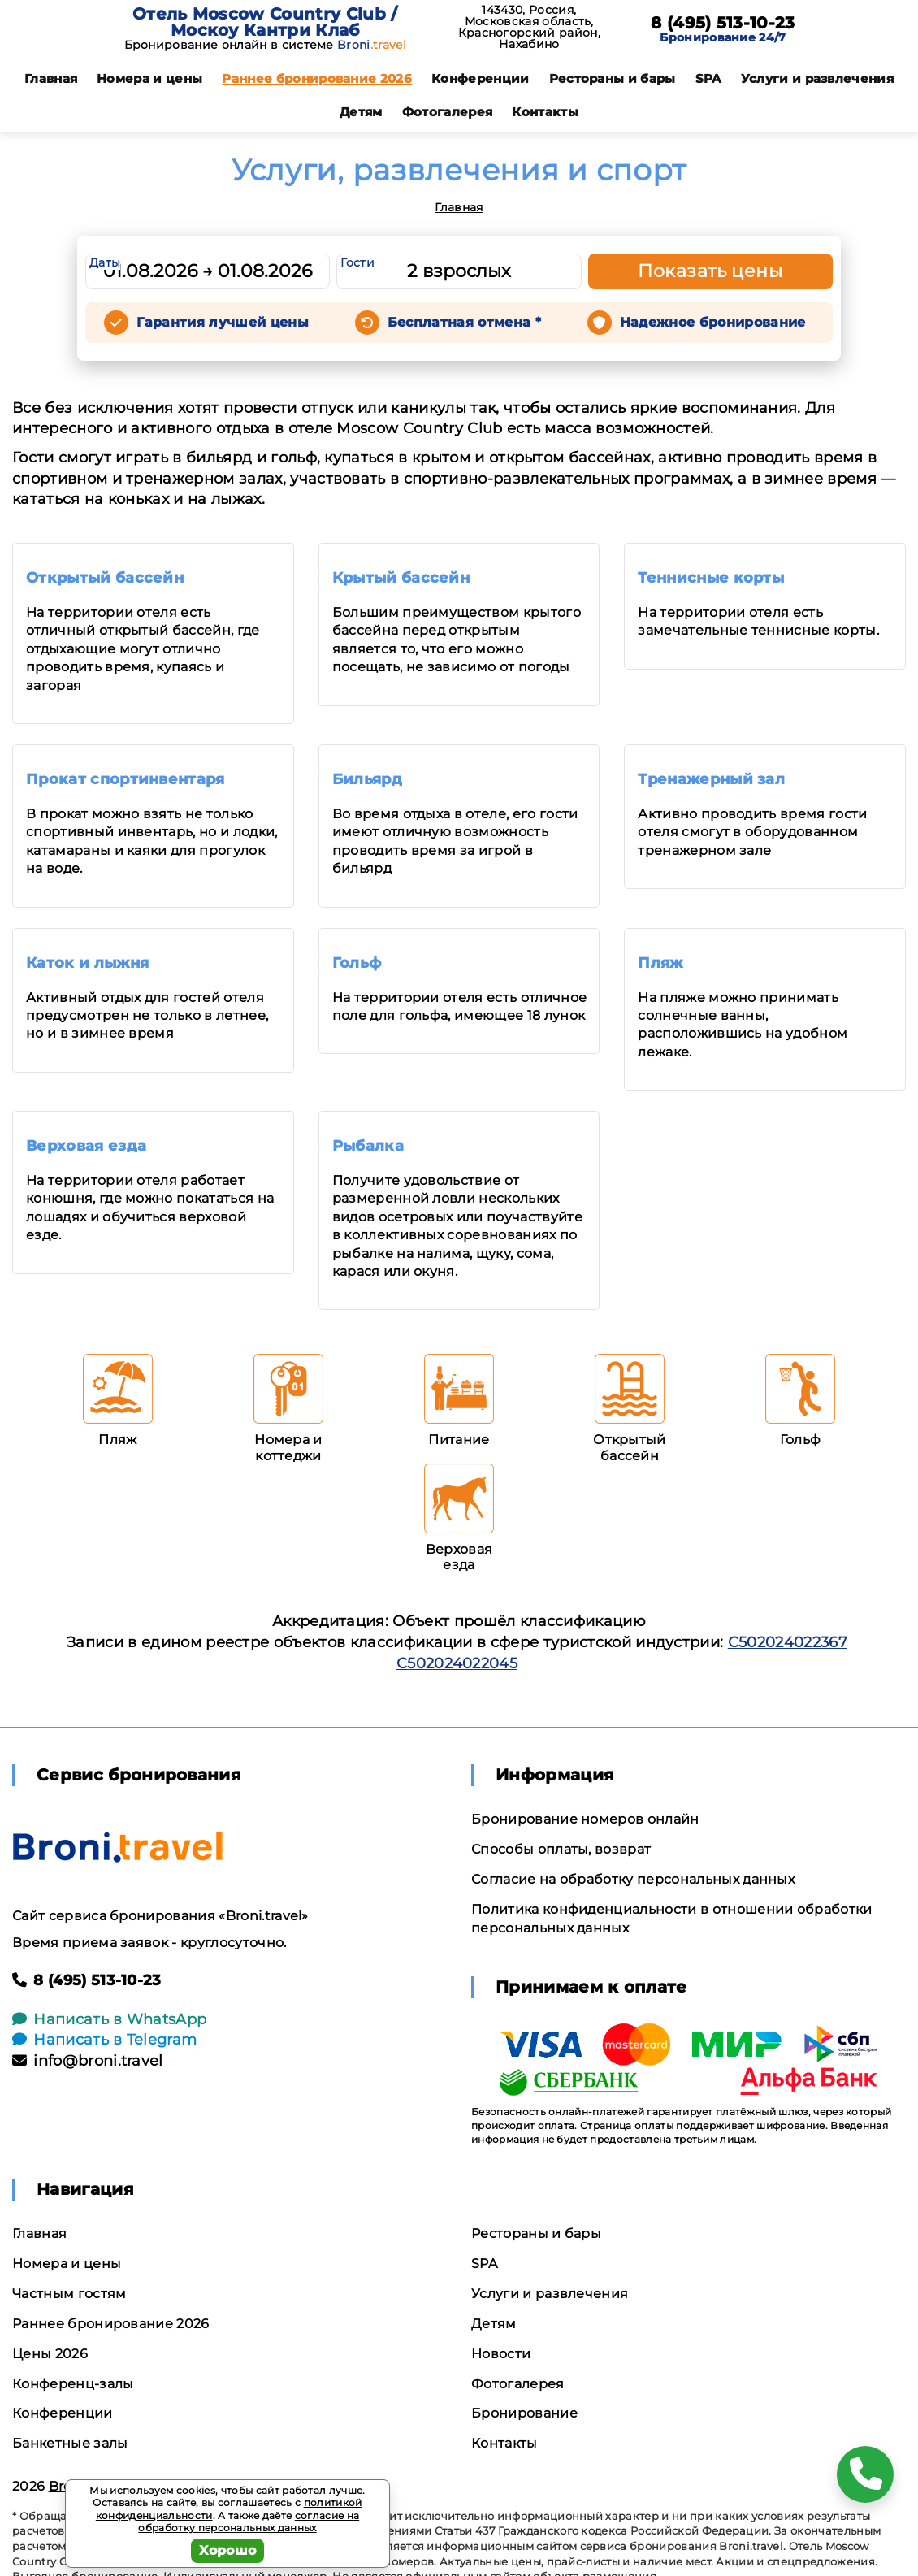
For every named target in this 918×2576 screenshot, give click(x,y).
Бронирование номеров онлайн (585, 1819)
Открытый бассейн (105, 578)
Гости (357, 262)
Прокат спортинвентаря (125, 779)
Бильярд (367, 779)
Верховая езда (86, 1146)
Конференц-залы (72, 2384)
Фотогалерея (447, 111)
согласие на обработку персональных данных (248, 2522)
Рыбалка (368, 1146)
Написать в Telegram (104, 2040)
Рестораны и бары (612, 78)
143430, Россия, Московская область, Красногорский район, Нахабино (529, 27)
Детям (361, 111)
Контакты (545, 111)
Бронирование (524, 2413)
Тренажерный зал (711, 779)
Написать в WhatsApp (109, 2019)
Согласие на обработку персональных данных (633, 1879)
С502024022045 (456, 1663)
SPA (708, 78)
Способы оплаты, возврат (561, 1849)
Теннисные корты (711, 578)
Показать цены (710, 271)
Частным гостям (69, 2293)
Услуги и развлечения (817, 78)
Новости (500, 2353)
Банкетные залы (70, 2443)
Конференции (480, 78)
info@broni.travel (87, 2061)
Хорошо (228, 2550)
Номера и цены (149, 78)
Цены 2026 (50, 2353)
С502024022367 (787, 1642)
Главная (50, 78)
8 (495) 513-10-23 (723, 23)
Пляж (660, 963)
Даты (104, 262)
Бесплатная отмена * (464, 322)
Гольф (357, 963)
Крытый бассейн (401, 578)
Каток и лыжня (87, 963)
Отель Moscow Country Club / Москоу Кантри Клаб (265, 22)
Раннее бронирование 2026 (317, 78)
